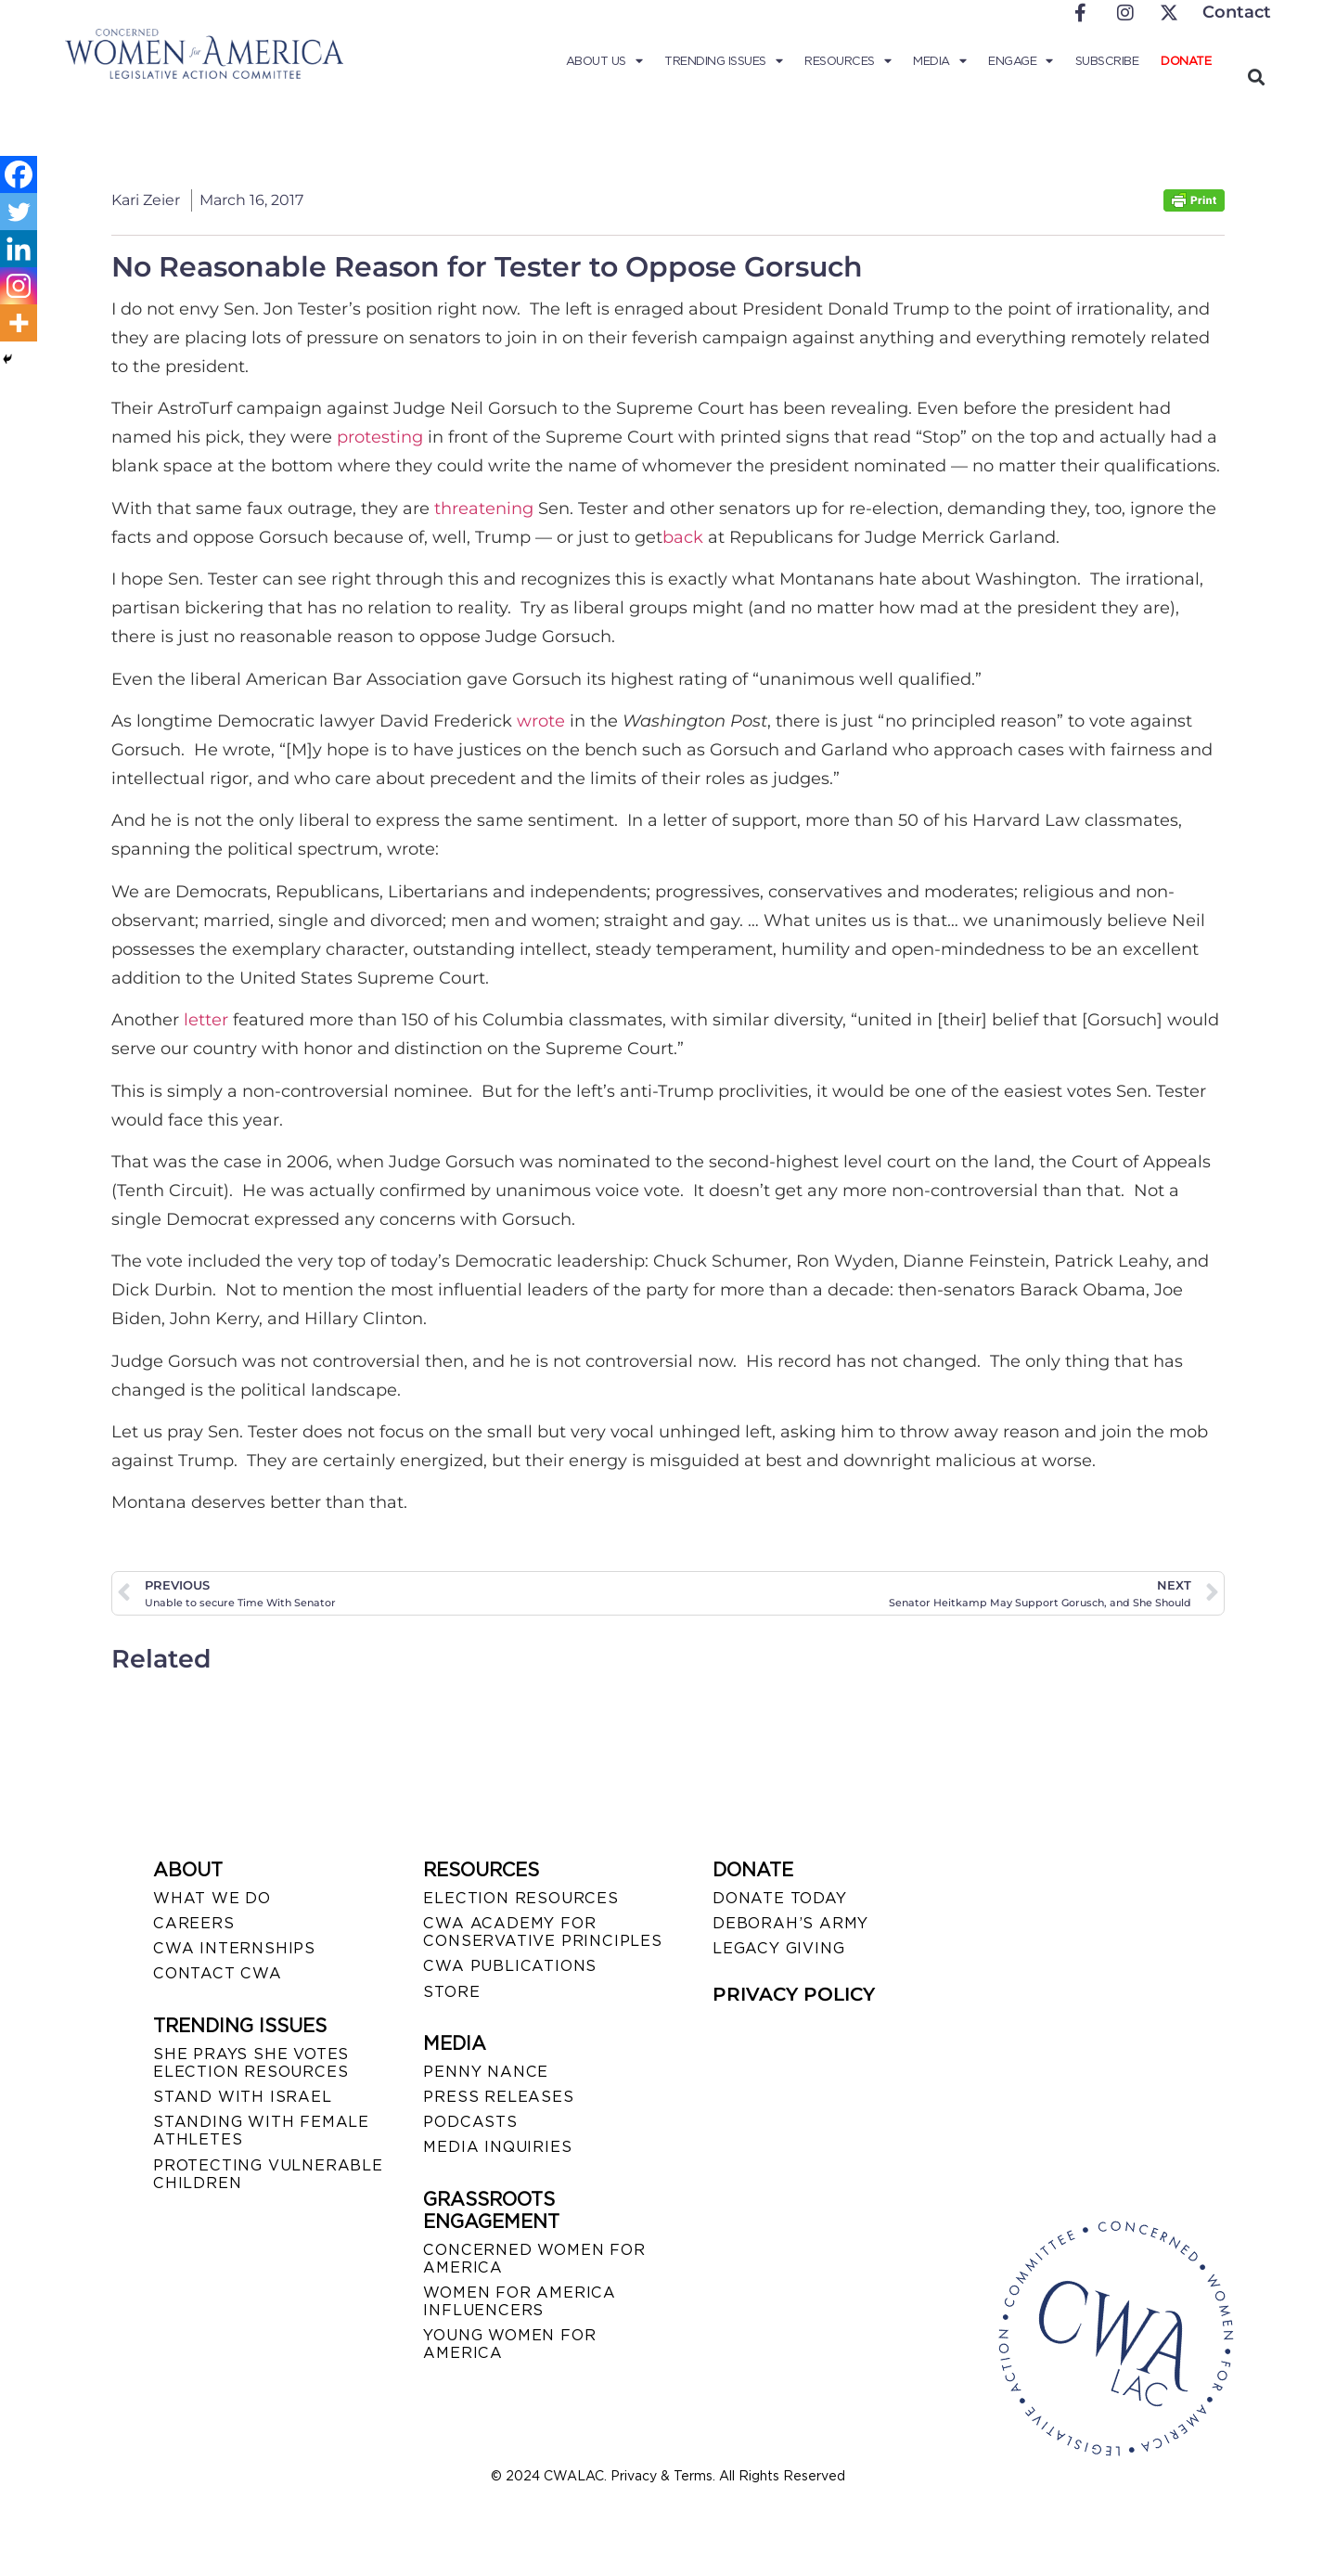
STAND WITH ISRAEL (242, 2097)
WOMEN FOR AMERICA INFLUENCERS (519, 2301)
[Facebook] (18, 174)
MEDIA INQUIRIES (497, 2147)
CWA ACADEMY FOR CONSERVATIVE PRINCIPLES (542, 1932)
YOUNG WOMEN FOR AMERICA (509, 2344)
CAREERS (194, 1923)
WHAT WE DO (212, 1898)
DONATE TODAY (780, 1898)
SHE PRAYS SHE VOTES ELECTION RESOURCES (251, 2062)
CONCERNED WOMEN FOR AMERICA (534, 2258)
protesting (380, 437)
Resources (847, 61)
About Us (604, 61)
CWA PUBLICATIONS (510, 1966)
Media (939, 61)
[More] (18, 322)
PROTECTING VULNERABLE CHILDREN (268, 2174)
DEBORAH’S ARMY (790, 1923)
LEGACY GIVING (778, 1948)
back (682, 537)
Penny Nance (485, 2071)
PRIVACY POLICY (794, 1994)
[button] (1255, 76)
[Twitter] (18, 211)
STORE (451, 1992)
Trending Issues (723, 61)
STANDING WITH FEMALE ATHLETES (261, 2130)
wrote (541, 721)
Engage (1020, 61)
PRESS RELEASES (498, 2097)
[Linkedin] (18, 248)
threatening (483, 508)
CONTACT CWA (217, 1973)
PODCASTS (470, 2122)
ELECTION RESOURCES (520, 1898)
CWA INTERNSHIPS (234, 1948)
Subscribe (1107, 61)
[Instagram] (18, 285)
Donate (1186, 61)
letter (206, 1020)
